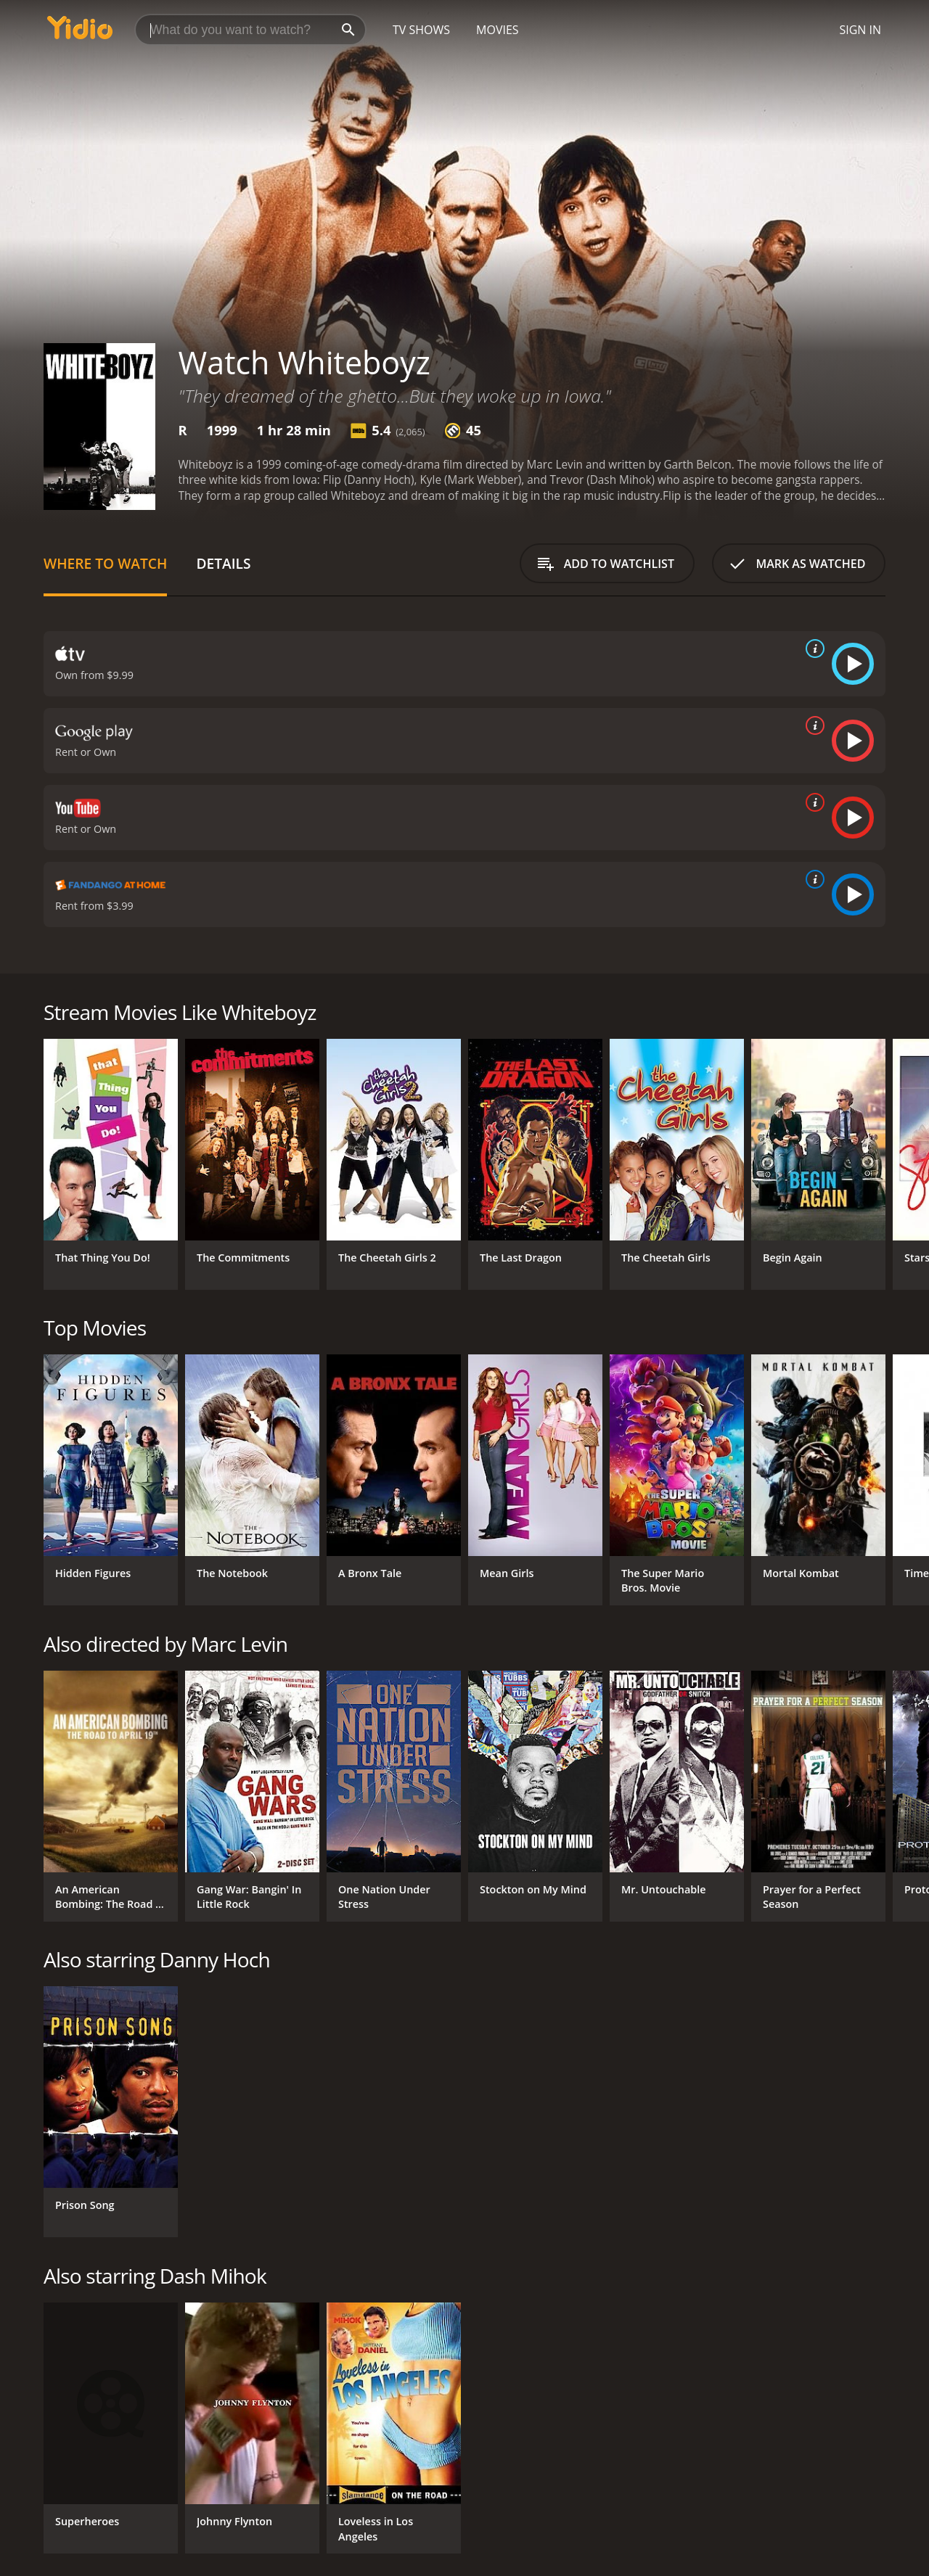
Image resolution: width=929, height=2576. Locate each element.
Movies (497, 30)
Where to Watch (105, 563)
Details (223, 563)
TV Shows (421, 30)
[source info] (812, 648)
